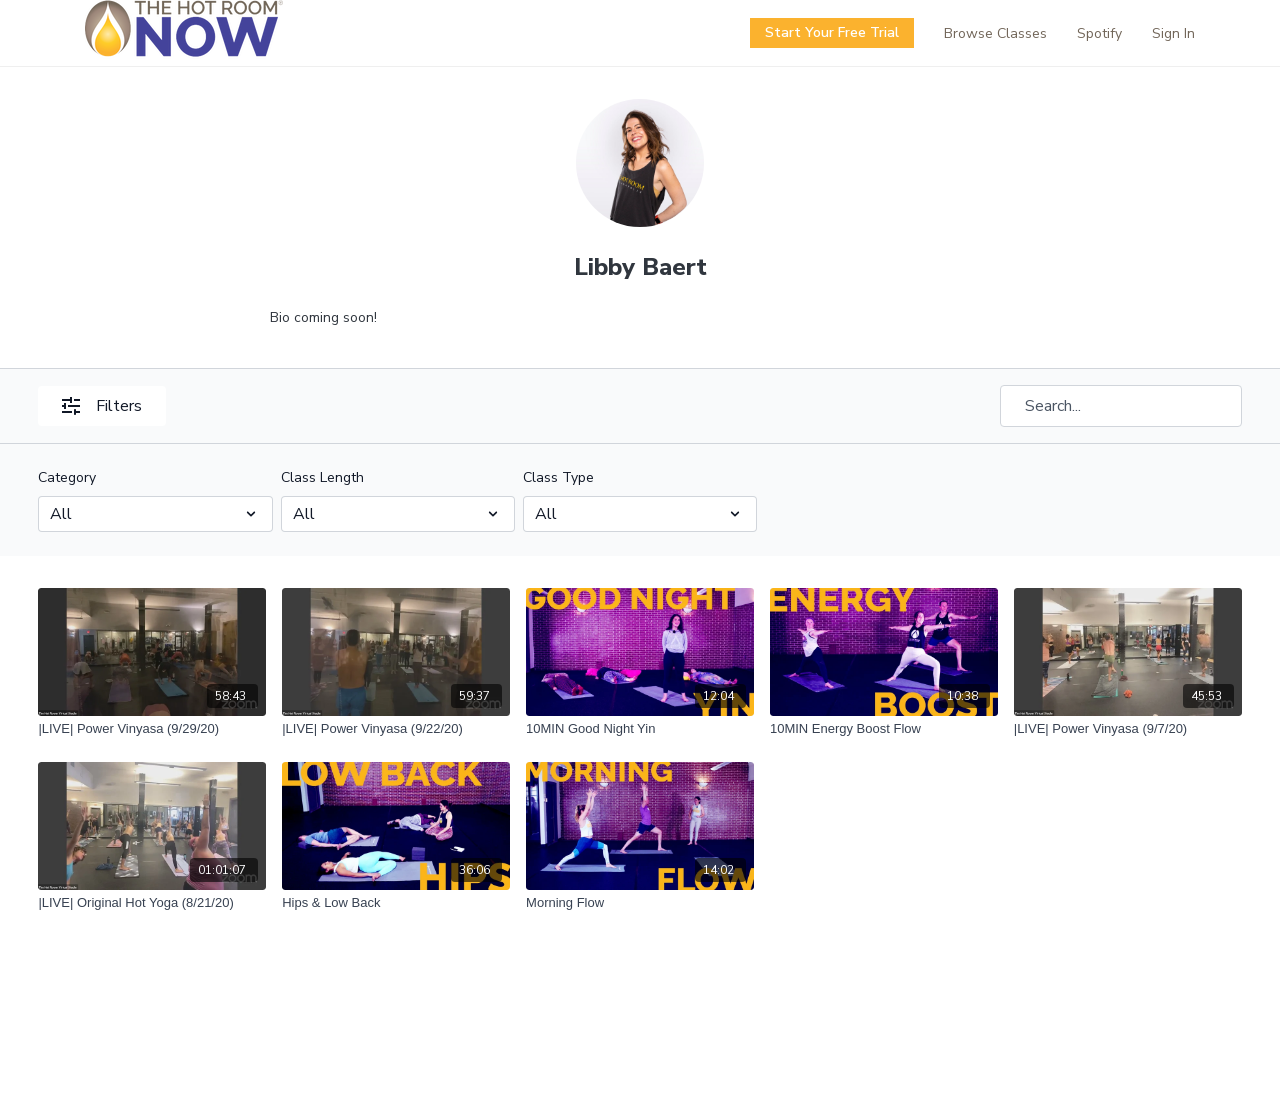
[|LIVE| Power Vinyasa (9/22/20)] (396, 729)
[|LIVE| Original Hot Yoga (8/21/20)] (152, 903)
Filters (102, 406)
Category (67, 477)
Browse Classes (995, 33)
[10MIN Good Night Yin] (640, 729)
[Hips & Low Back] (396, 903)
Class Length (322, 477)
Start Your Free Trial (832, 32)
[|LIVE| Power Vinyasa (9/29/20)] (152, 729)
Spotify (1099, 33)
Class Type (558, 477)
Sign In (1173, 33)
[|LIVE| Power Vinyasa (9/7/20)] (1128, 729)
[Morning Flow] (640, 903)
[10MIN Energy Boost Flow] (884, 729)
